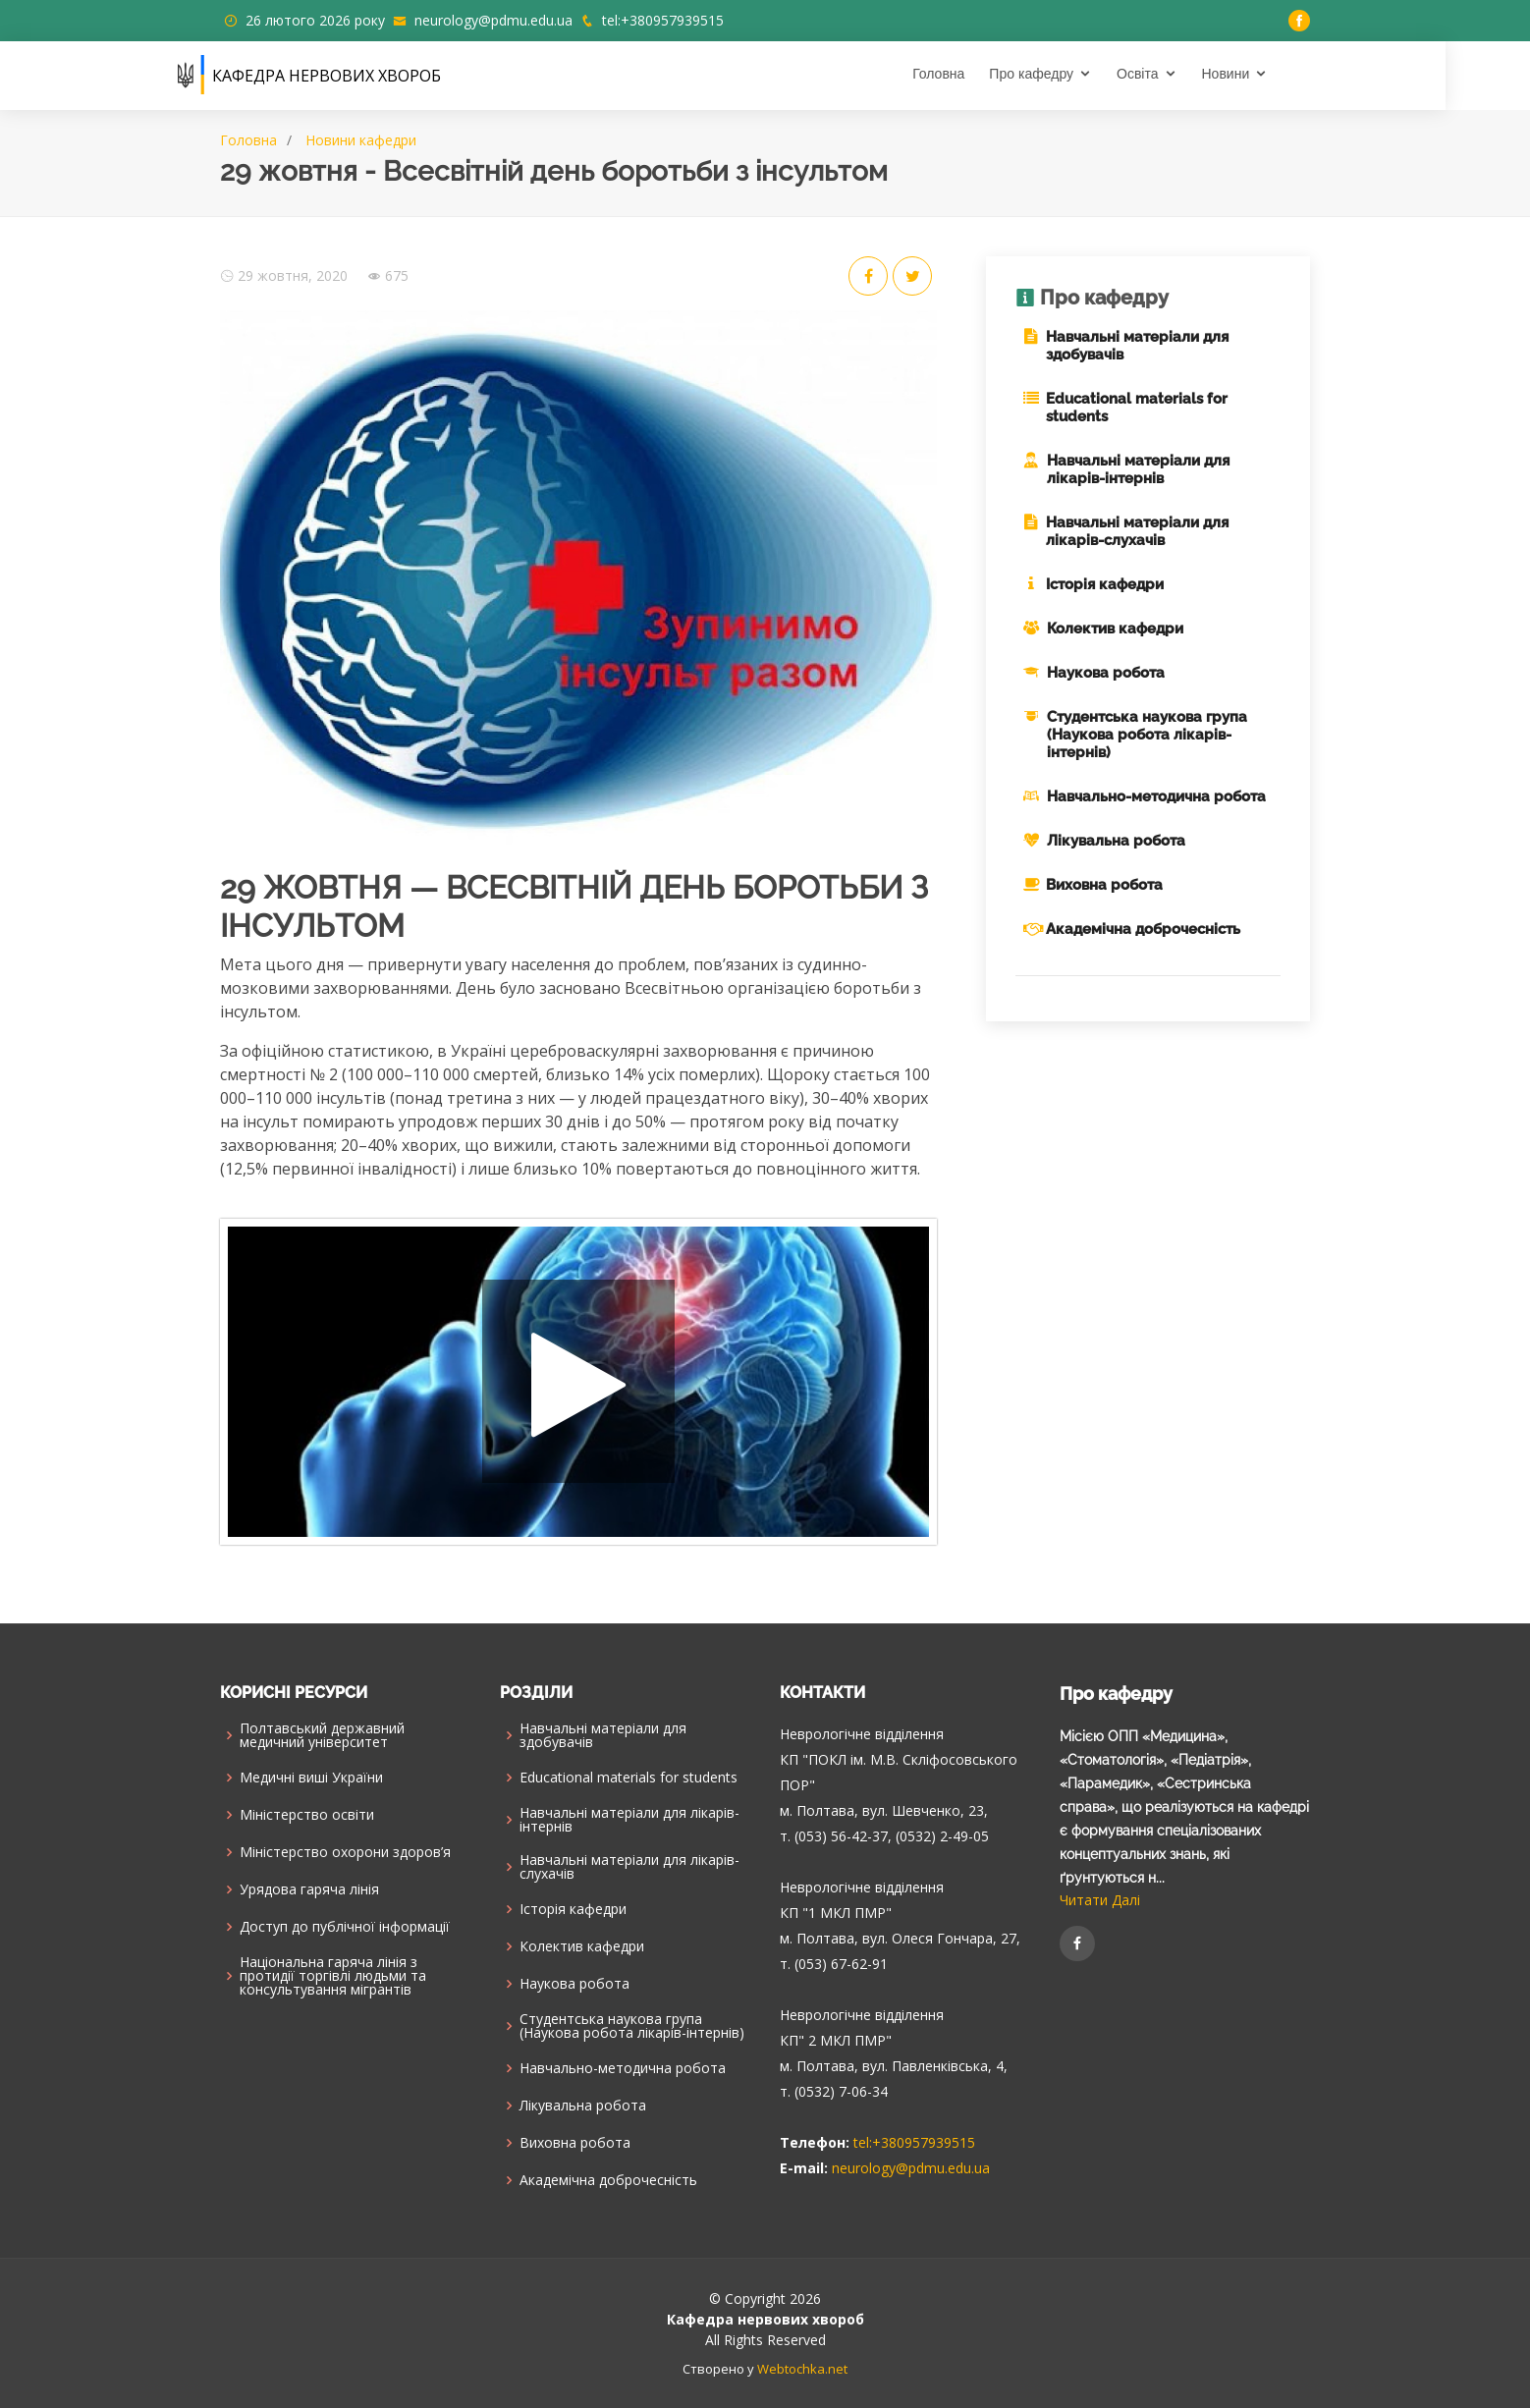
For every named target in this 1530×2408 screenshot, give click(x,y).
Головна (981, 73)
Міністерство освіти (307, 1815)
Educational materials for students (628, 1777)
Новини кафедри (360, 140)
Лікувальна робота (1116, 840)
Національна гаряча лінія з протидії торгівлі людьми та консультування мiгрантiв (333, 1976)
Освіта (1179, 73)
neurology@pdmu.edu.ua (493, 20)
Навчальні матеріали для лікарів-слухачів (1137, 531)
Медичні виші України (311, 1777)
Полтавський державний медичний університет (322, 1735)
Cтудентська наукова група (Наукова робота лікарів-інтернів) (1147, 734)
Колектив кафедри (1115, 628)
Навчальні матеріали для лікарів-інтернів (1138, 469)
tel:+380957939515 (663, 20)
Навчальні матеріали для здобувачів (602, 1735)
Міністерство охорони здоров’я (345, 1852)
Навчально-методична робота (1156, 796)
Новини (1267, 73)
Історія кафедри (1105, 584)
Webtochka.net (802, 2369)
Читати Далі (1100, 1899)
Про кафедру (1073, 73)
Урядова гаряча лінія (309, 1889)
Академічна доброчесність (1143, 929)
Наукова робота (1106, 673)
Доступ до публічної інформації (345, 1927)
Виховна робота (1104, 885)
